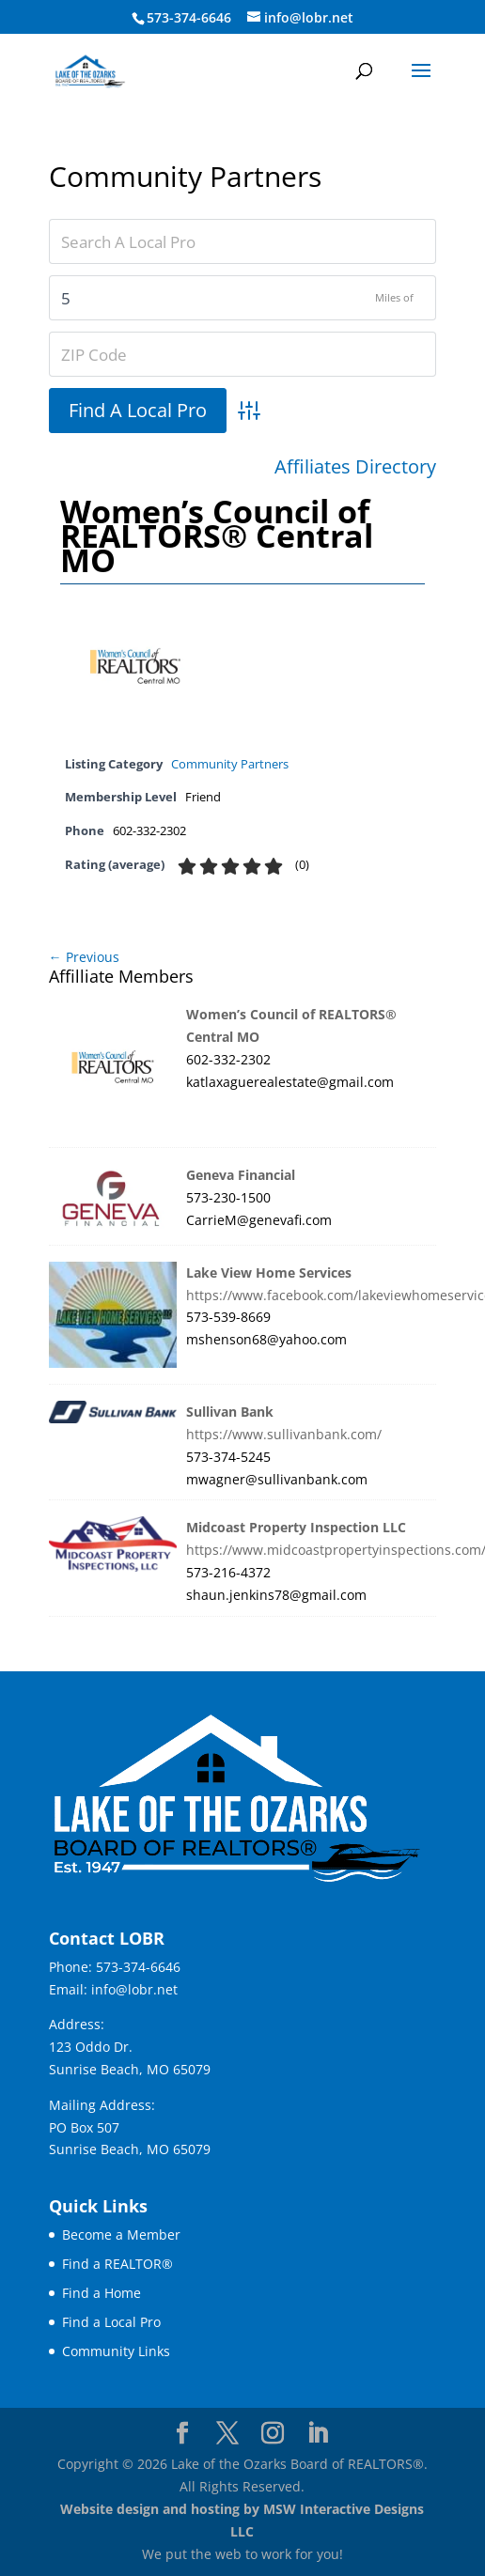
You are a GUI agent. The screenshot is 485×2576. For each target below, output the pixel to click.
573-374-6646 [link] (138, 1967)
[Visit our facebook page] (182, 2433)
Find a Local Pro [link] (111, 2322)
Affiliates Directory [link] (355, 467)
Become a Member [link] (121, 2234)
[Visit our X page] (227, 2433)
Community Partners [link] (230, 764)
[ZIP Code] (243, 354)
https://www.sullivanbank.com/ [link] (284, 1434)
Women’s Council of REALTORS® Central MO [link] (216, 535)
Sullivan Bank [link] (230, 1411)
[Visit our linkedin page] (317, 2433)
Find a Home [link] (101, 2293)
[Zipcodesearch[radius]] (243, 297)
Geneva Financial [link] (240, 1175)
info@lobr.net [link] (134, 1989)
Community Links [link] (116, 2351)
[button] (421, 82)
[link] (90, 70)
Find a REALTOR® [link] (117, 2264)
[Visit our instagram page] (272, 2433)
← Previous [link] (84, 957)
